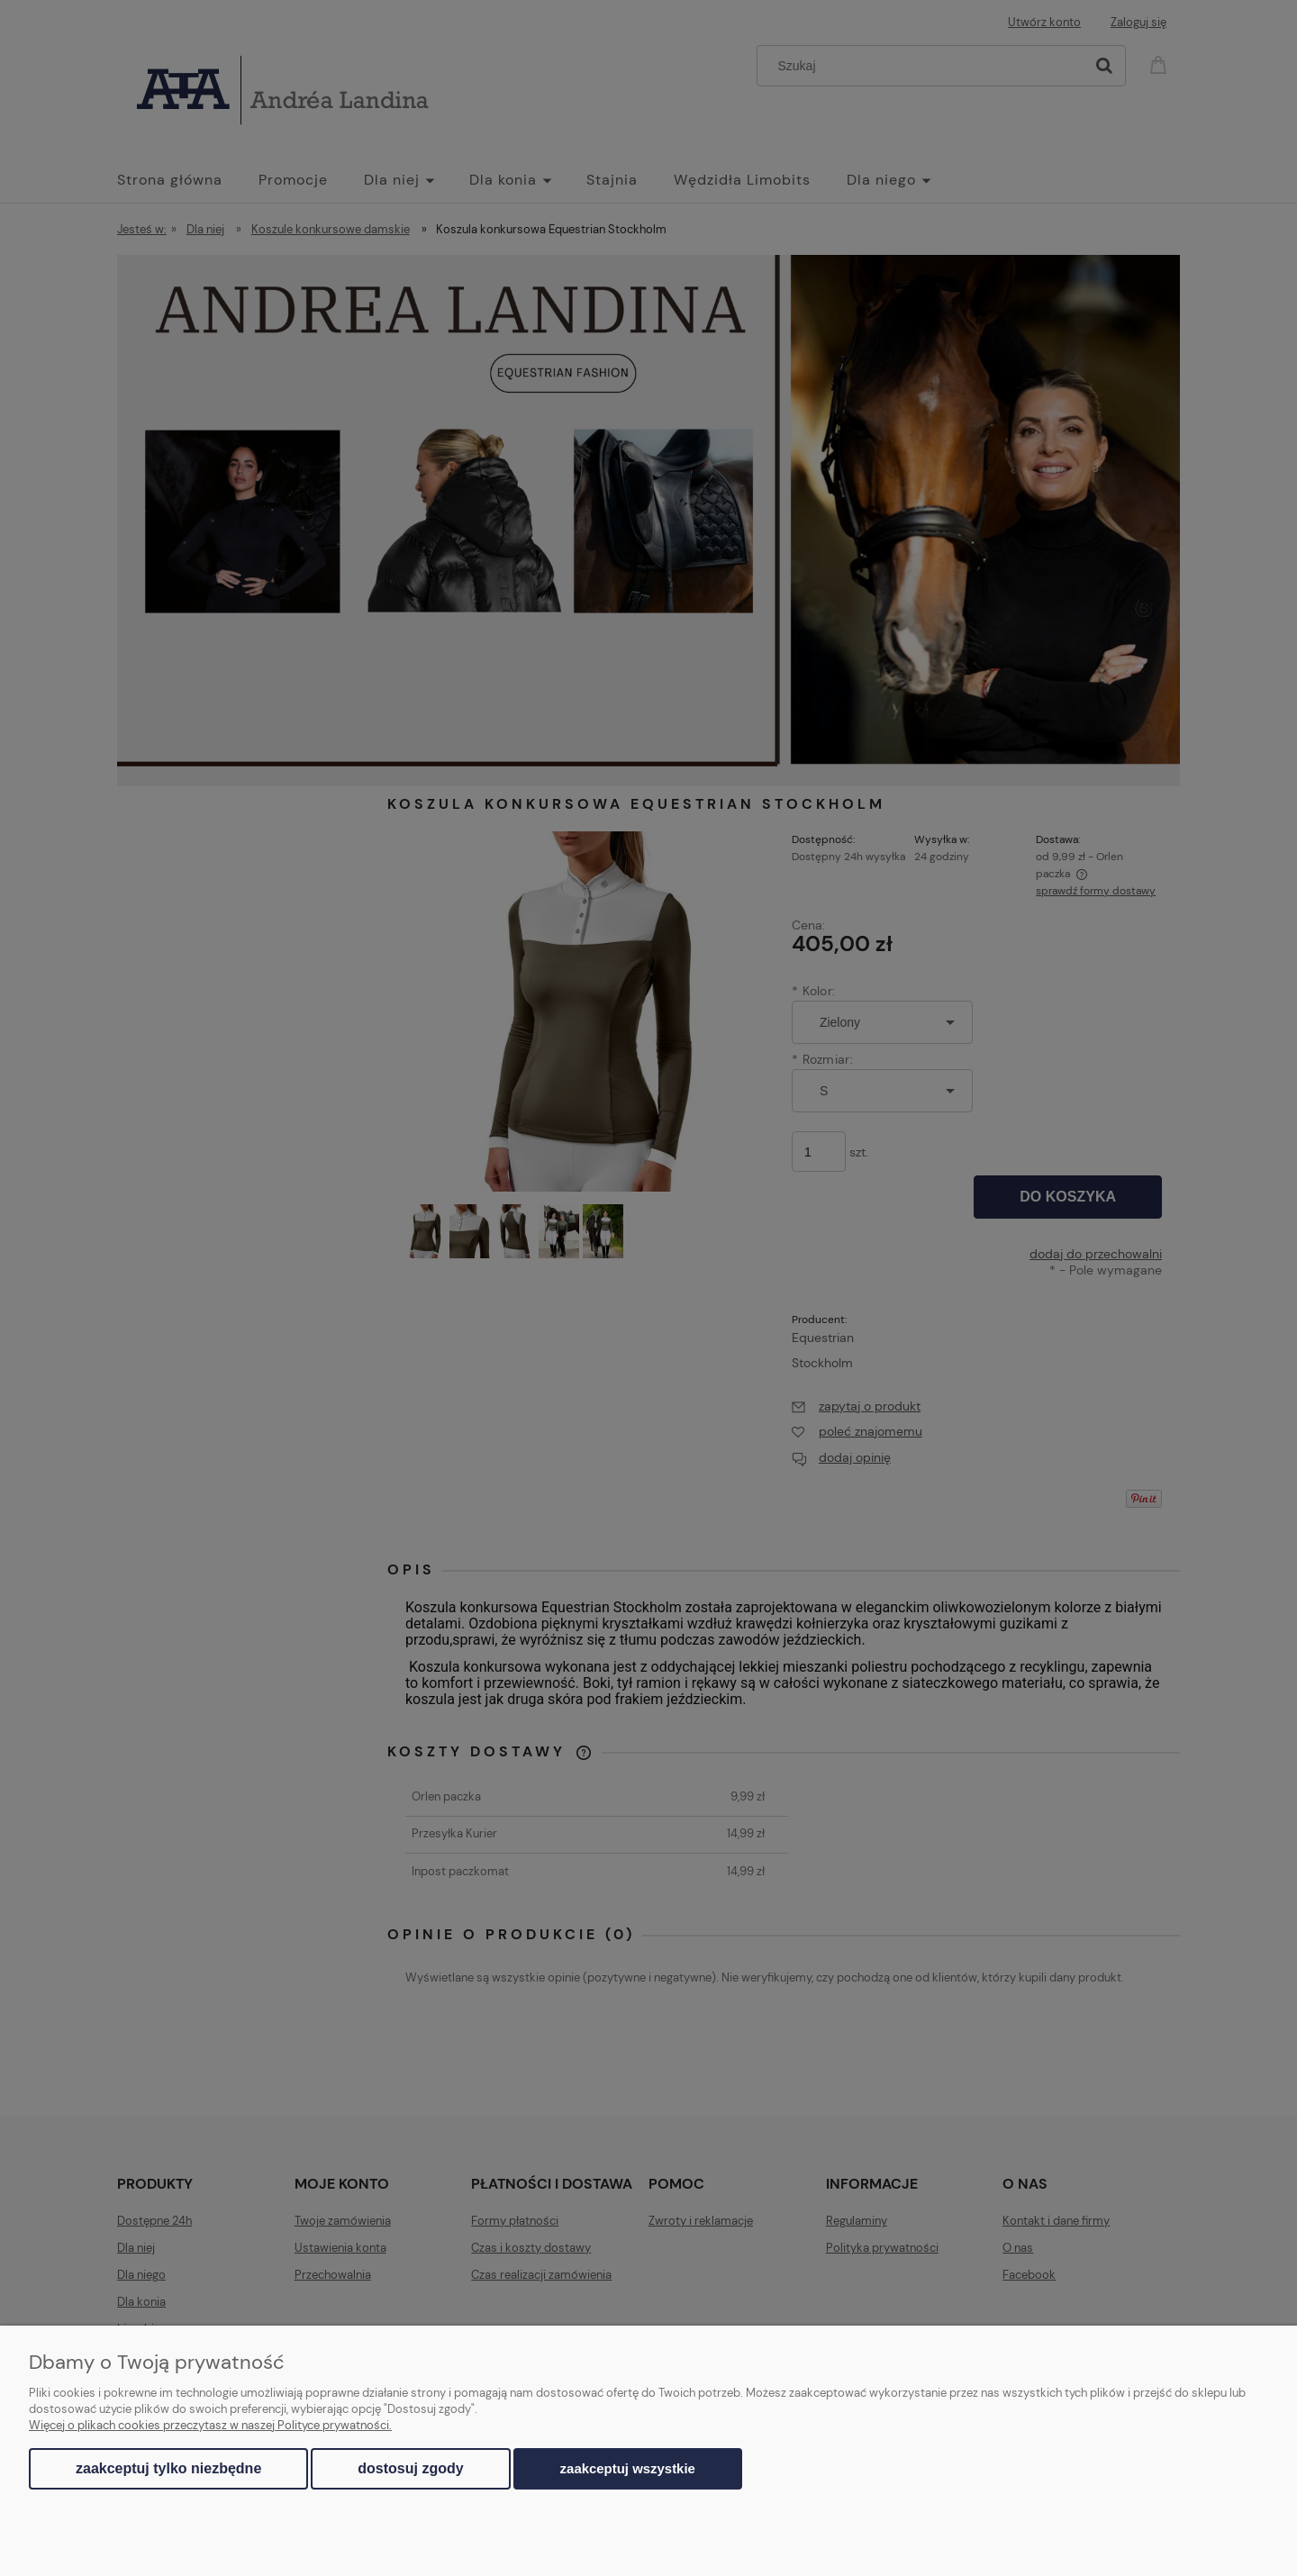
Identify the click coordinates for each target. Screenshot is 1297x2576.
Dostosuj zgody (410, 2468)
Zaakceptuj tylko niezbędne (168, 2468)
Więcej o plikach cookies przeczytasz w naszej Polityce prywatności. (210, 2425)
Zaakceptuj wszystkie (627, 2468)
